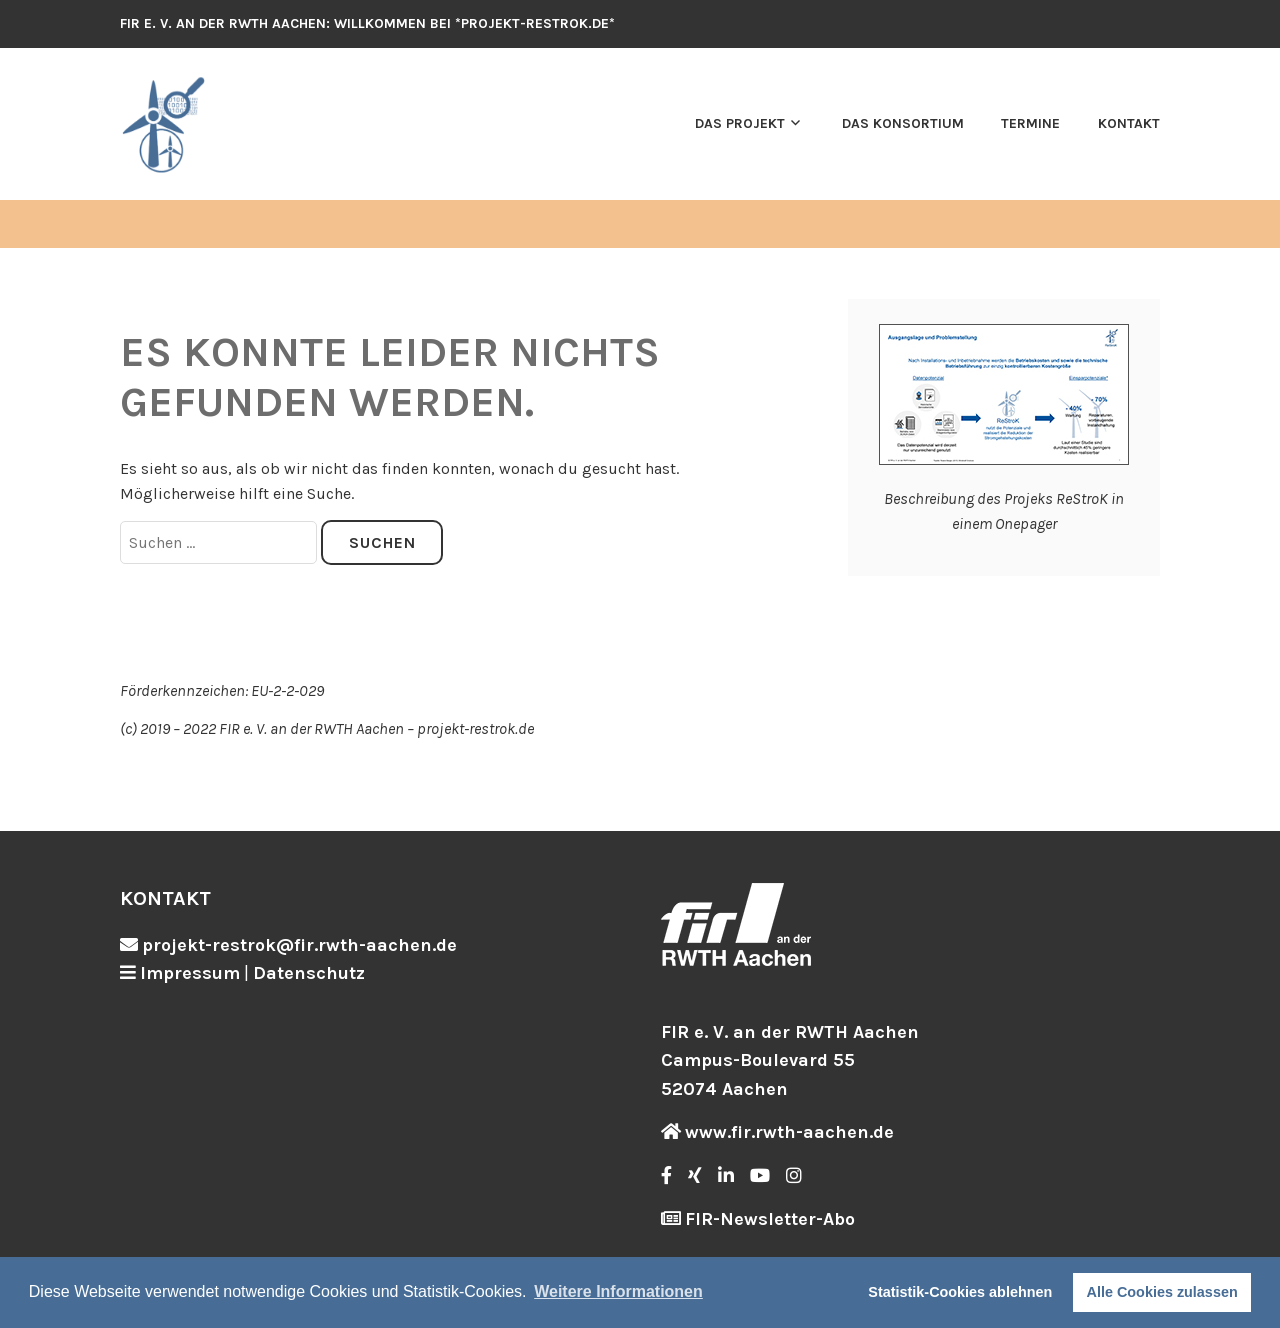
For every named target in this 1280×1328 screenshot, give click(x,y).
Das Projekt (740, 123)
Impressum (190, 973)
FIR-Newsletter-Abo (770, 1219)
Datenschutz (309, 973)
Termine (1030, 123)
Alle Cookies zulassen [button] (1162, 1292)
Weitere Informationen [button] (618, 1291)
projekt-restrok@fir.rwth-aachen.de (299, 945)
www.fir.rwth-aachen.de (789, 1132)
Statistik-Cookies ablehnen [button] (960, 1292)
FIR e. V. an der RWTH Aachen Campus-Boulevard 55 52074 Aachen (790, 1061)
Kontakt (1129, 123)
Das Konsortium (903, 123)
